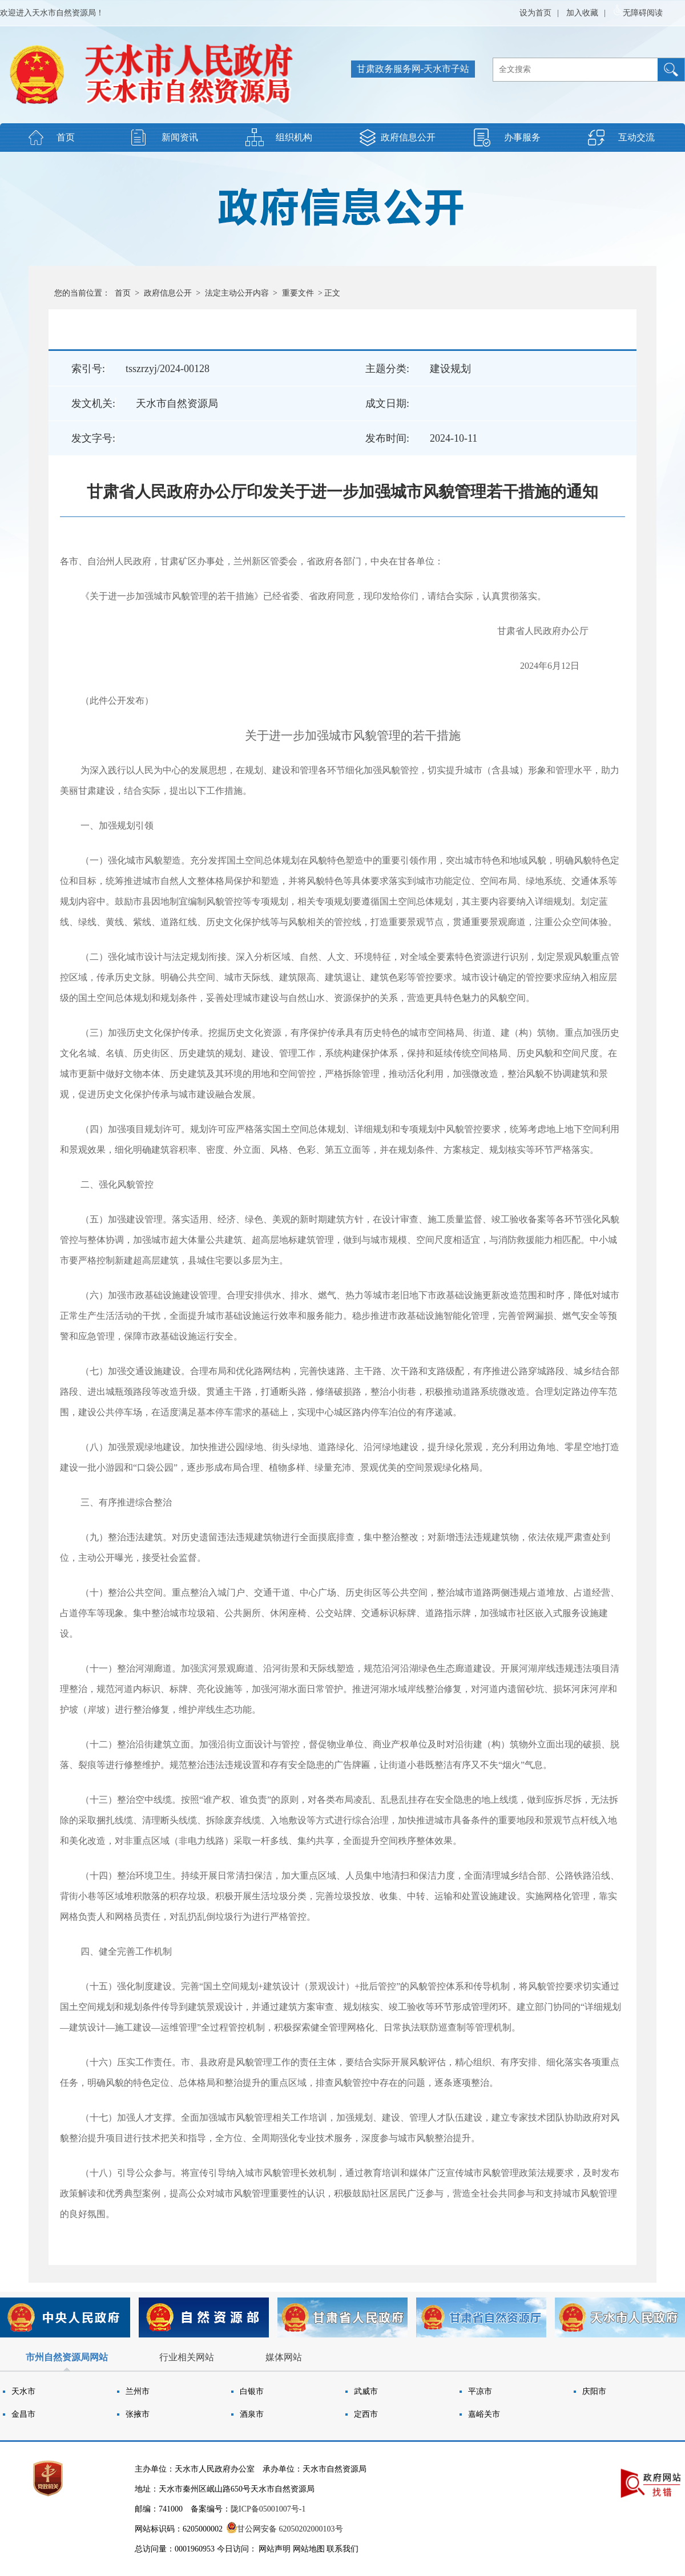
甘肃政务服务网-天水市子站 (413, 69)
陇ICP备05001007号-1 (268, 2509)
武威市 (366, 2391)
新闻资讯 (180, 137)
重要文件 (298, 293)
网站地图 (309, 2549)
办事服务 (522, 137)
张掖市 (138, 2414)
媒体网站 (283, 2357)
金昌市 (23, 2414)
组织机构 (294, 137)
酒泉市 (252, 2414)
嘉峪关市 (484, 2414)
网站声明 (275, 2549)
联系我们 (342, 2549)
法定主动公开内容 (237, 293)
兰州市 (138, 2391)
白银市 (252, 2391)
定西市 (366, 2414)
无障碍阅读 (638, 11)
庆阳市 (594, 2391)
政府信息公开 (408, 137)
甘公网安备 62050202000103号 (285, 2529)
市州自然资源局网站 (67, 2357)
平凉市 (480, 2391)
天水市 (23, 2391)
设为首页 (535, 13)
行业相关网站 (186, 2357)
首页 (66, 137)
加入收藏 (582, 13)
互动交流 (636, 137)
